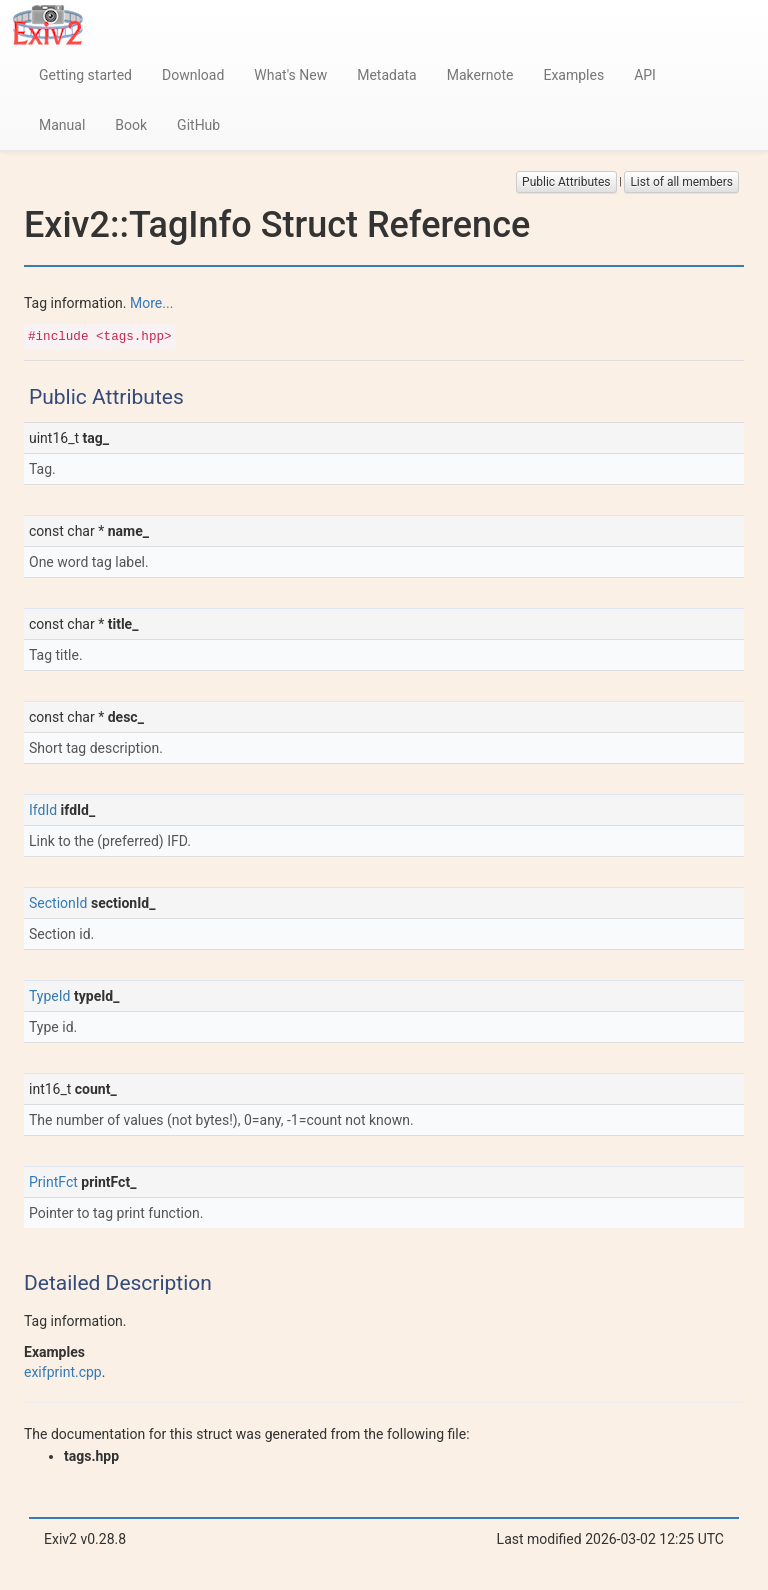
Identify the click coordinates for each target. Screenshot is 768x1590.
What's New (290, 75)
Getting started (85, 75)
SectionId (58, 903)
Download (193, 75)
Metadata (387, 75)
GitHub (198, 125)
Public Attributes (566, 182)
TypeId (49, 996)
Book (131, 125)
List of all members (681, 182)
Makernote (480, 75)
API (645, 75)
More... (151, 303)
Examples (573, 75)
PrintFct (53, 1182)
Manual (62, 125)
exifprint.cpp (63, 1372)
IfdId (43, 810)
